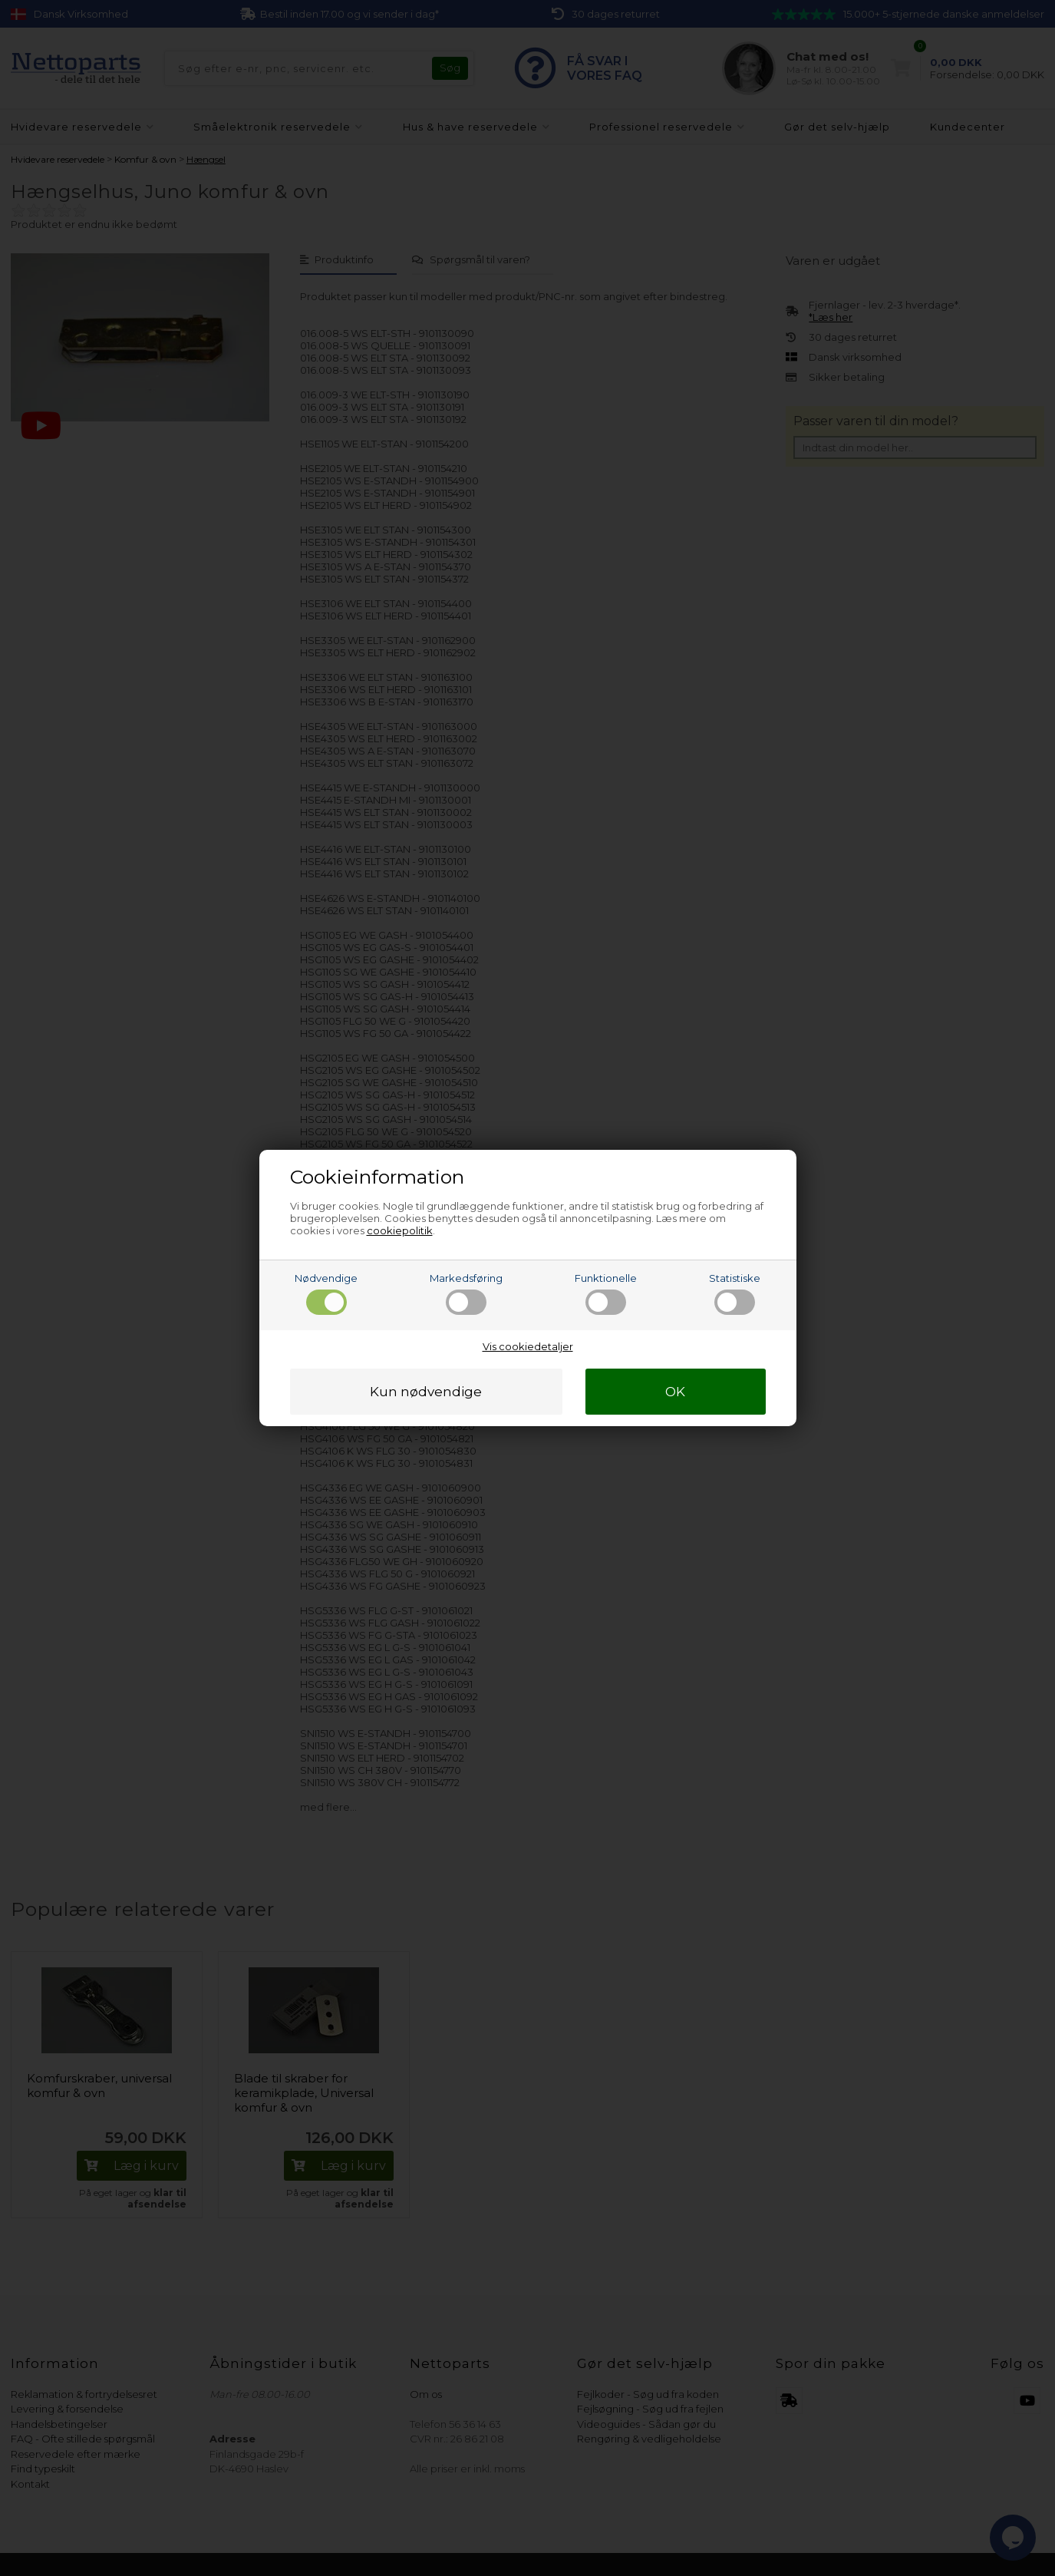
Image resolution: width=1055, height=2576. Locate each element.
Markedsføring (466, 1293)
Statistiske (734, 1293)
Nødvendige (326, 1293)
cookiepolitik (400, 1230)
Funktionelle (606, 1293)
